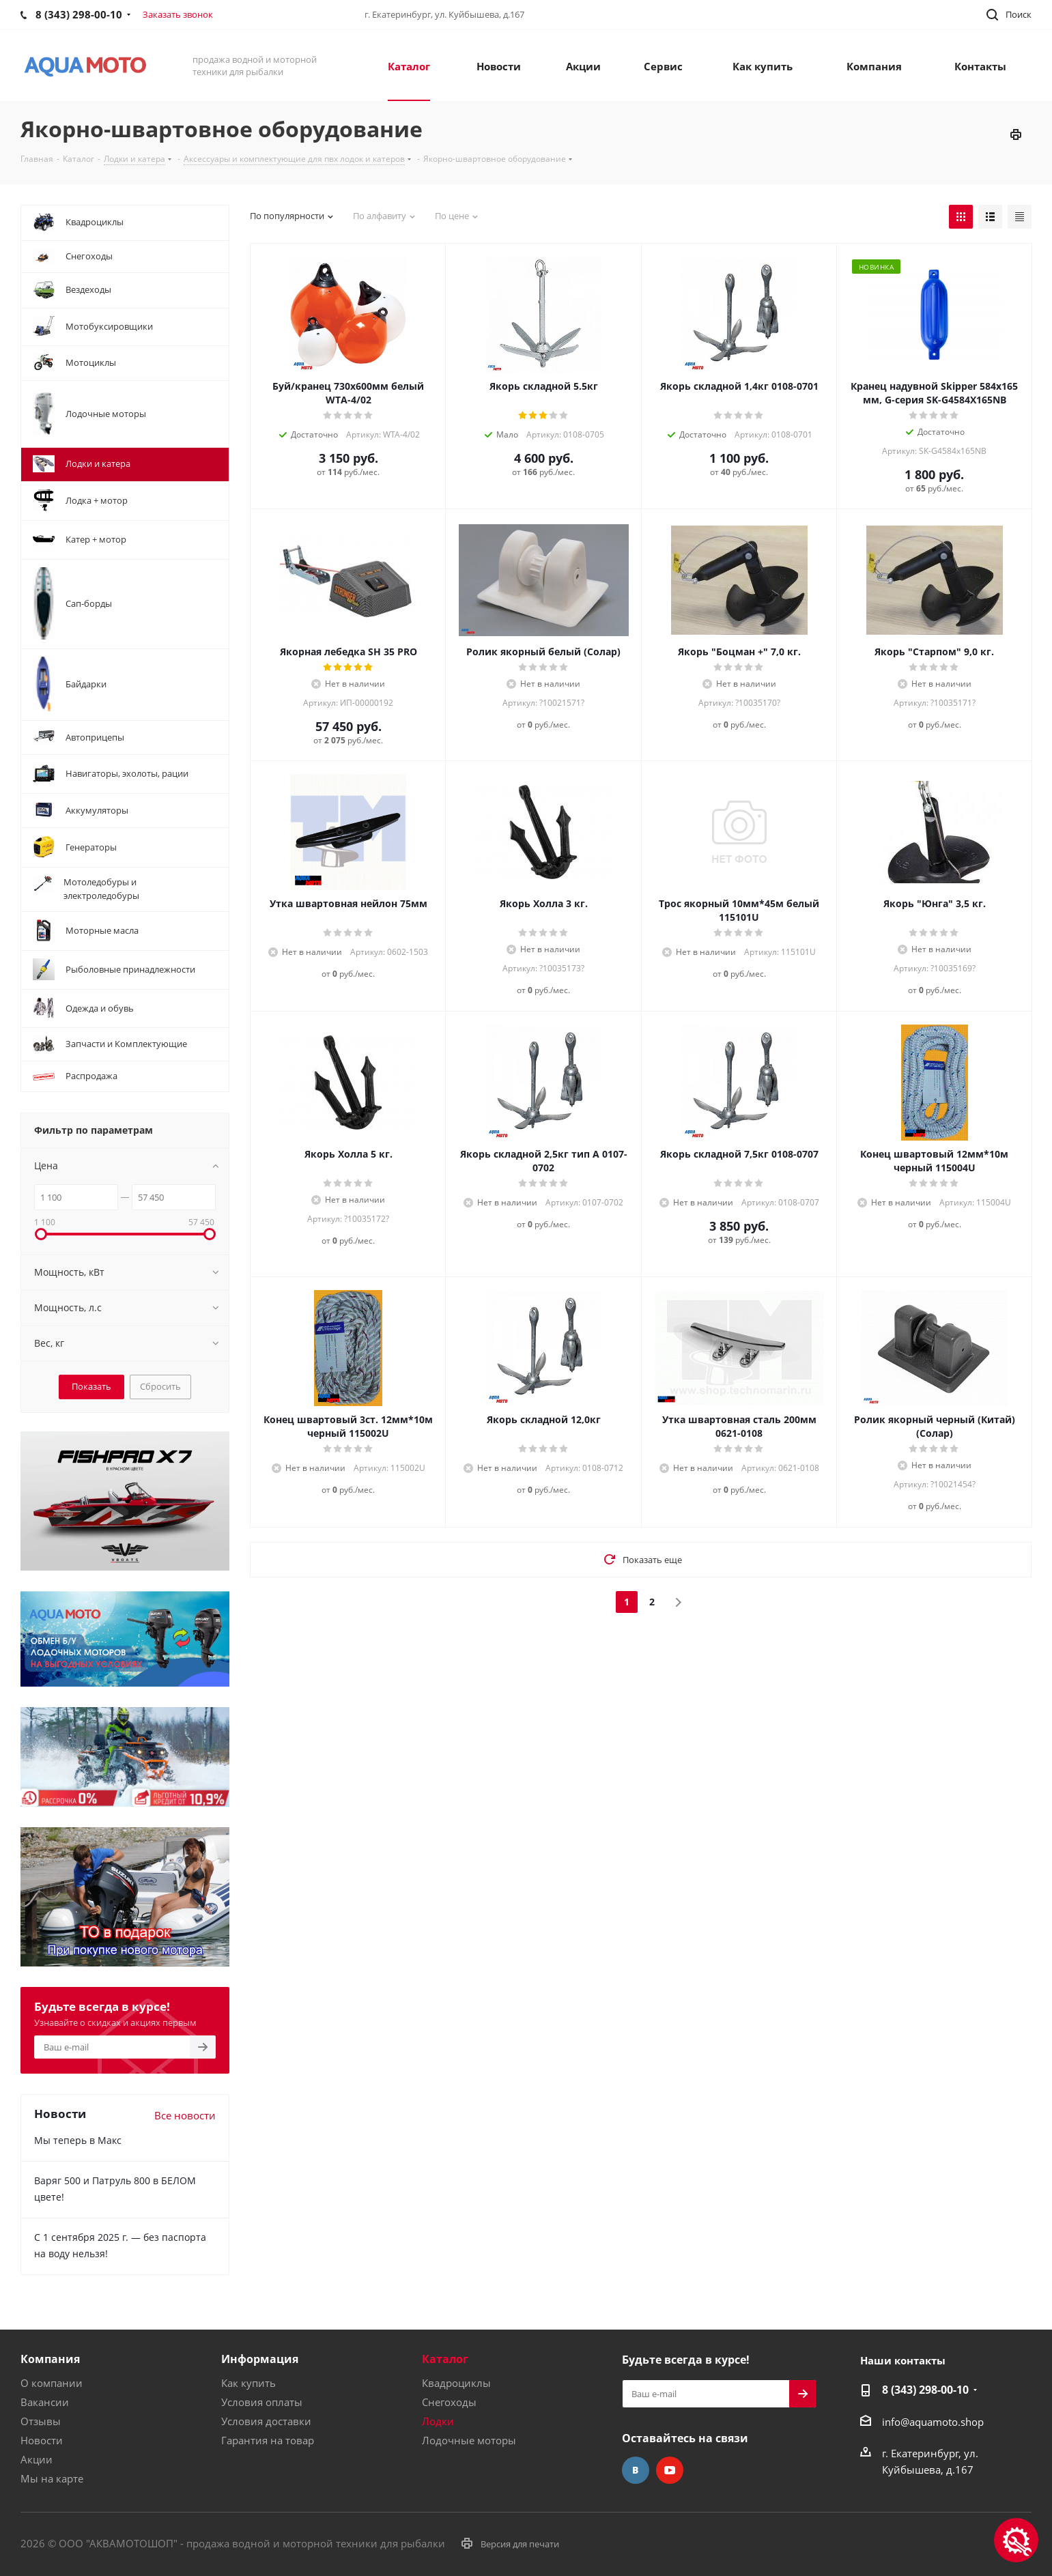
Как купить (248, 2383)
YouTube (669, 2470)
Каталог (445, 2358)
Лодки (438, 2421)
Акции (36, 2459)
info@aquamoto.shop (933, 2422)
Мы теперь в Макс (78, 2140)
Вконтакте (635, 2470)
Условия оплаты (261, 2402)
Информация (259, 2358)
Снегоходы (449, 2402)
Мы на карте (51, 2478)
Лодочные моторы (469, 2440)
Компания (50, 2358)
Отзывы (40, 2421)
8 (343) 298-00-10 (925, 2389)
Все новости (185, 2115)
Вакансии (44, 2402)
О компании (51, 2383)
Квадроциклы (456, 2383)
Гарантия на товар (267, 2440)
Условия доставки (266, 2421)
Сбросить (160, 1386)
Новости (41, 2440)
